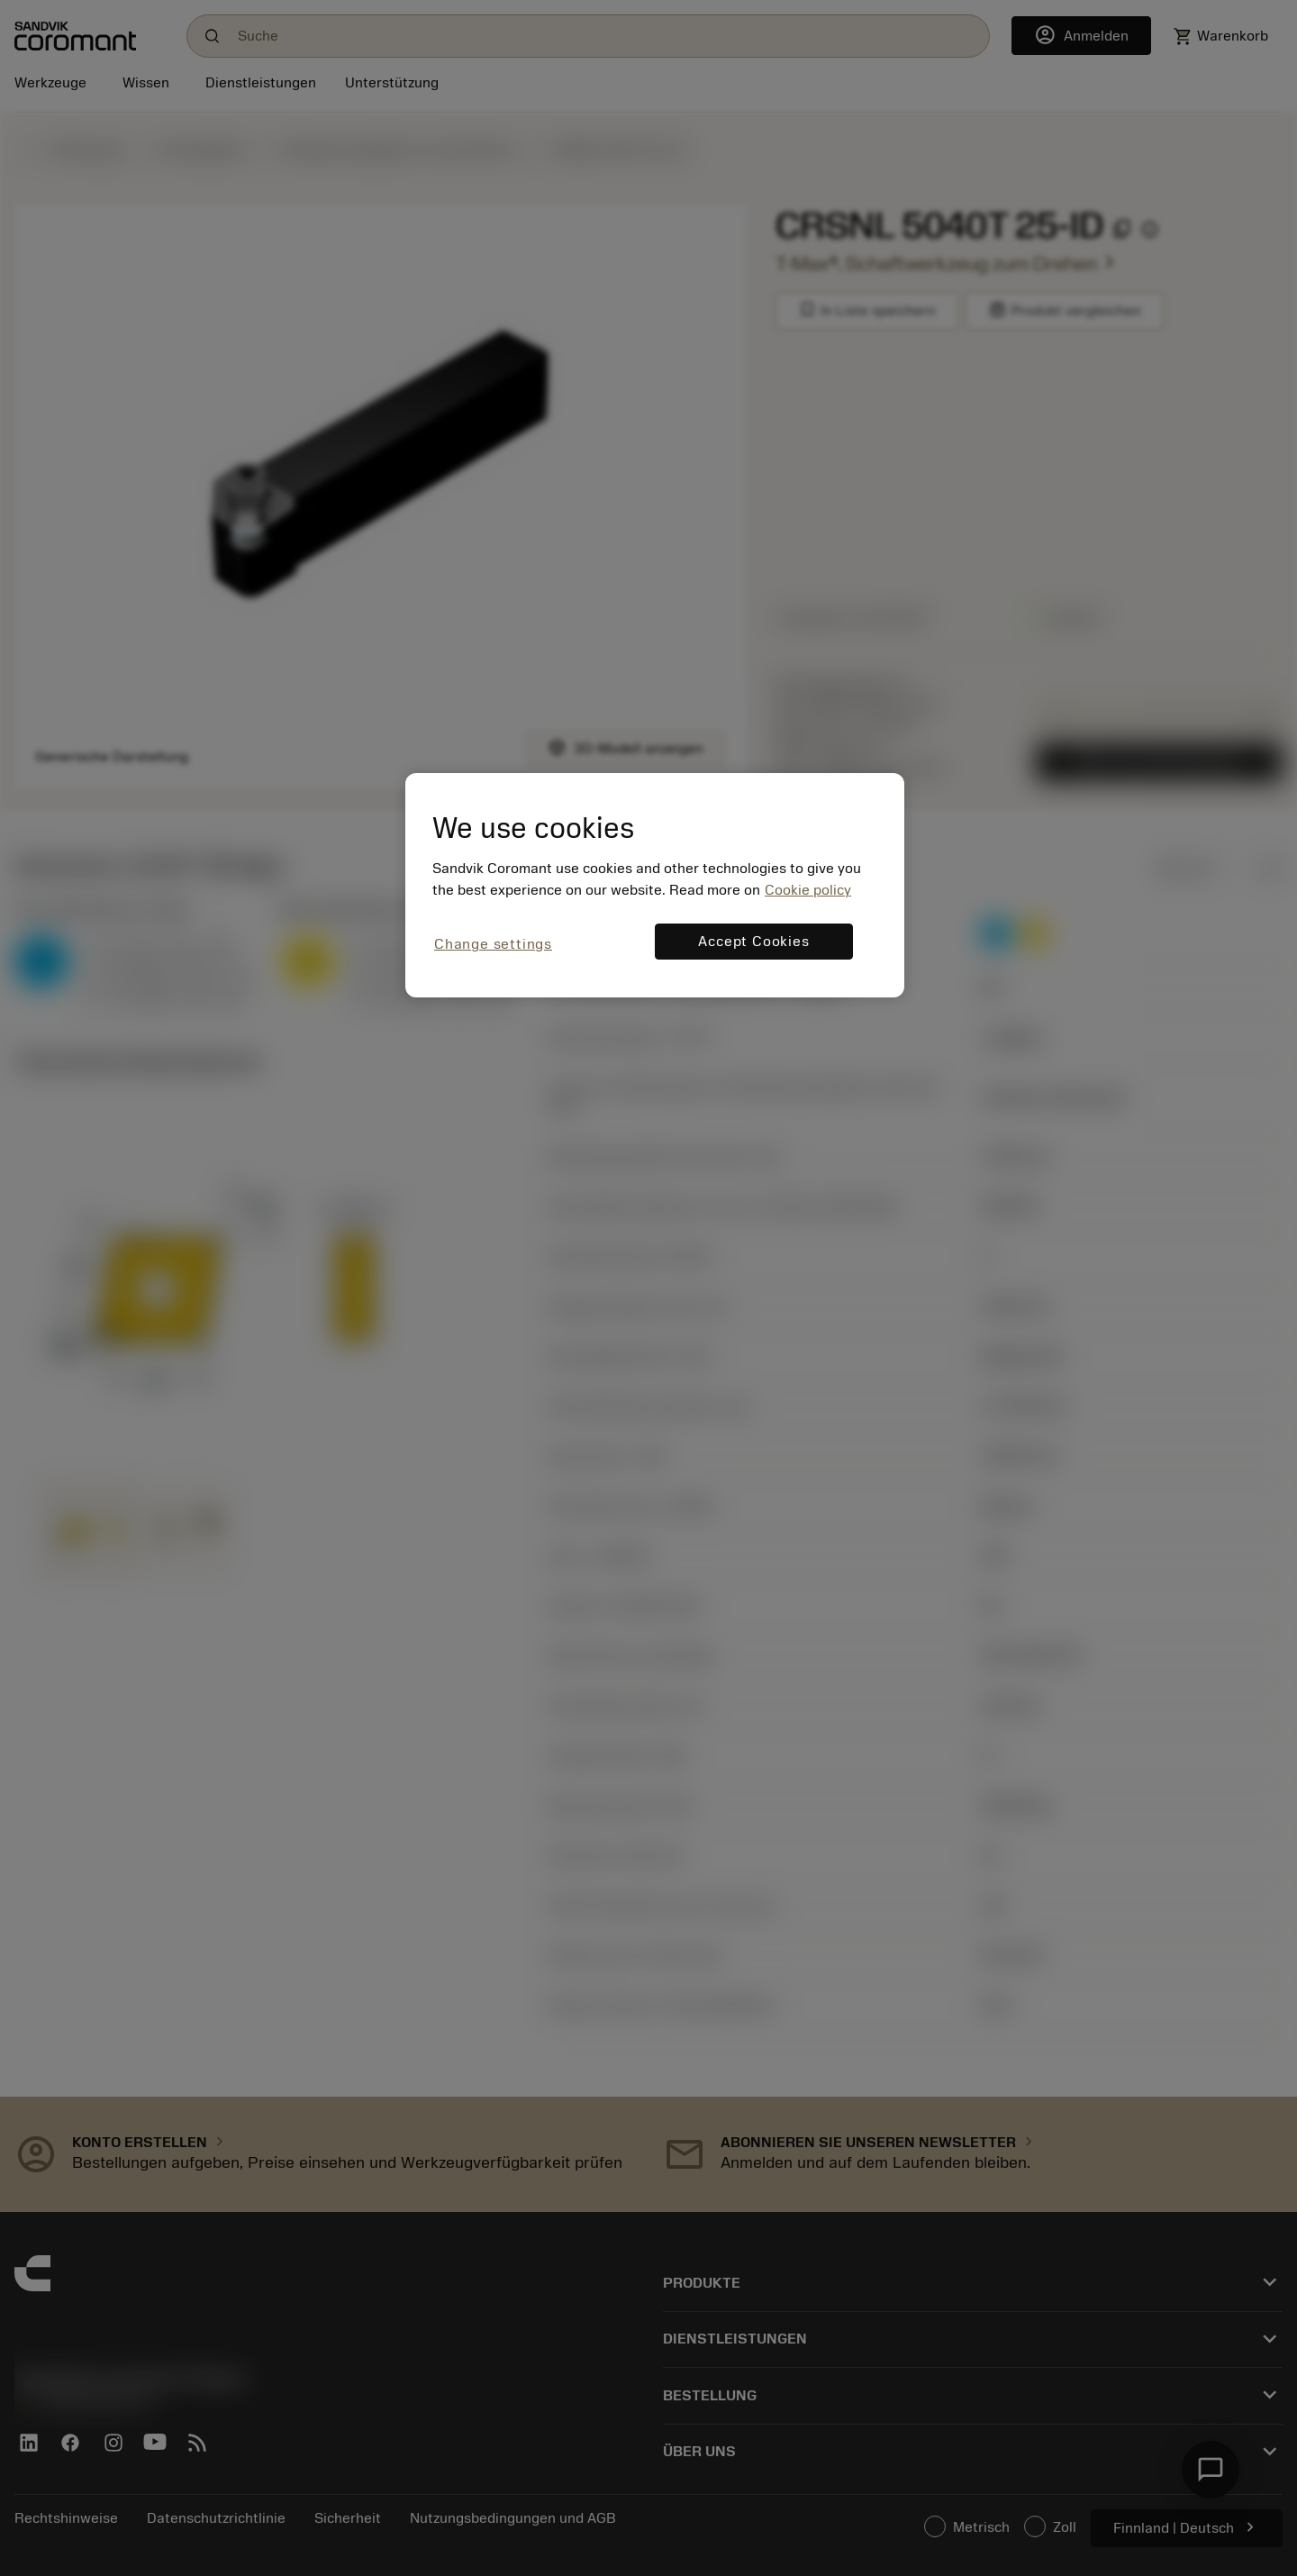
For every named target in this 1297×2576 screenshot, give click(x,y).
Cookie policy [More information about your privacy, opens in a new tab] (808, 890)
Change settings (493, 944)
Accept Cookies (753, 942)
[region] (654, 885)
